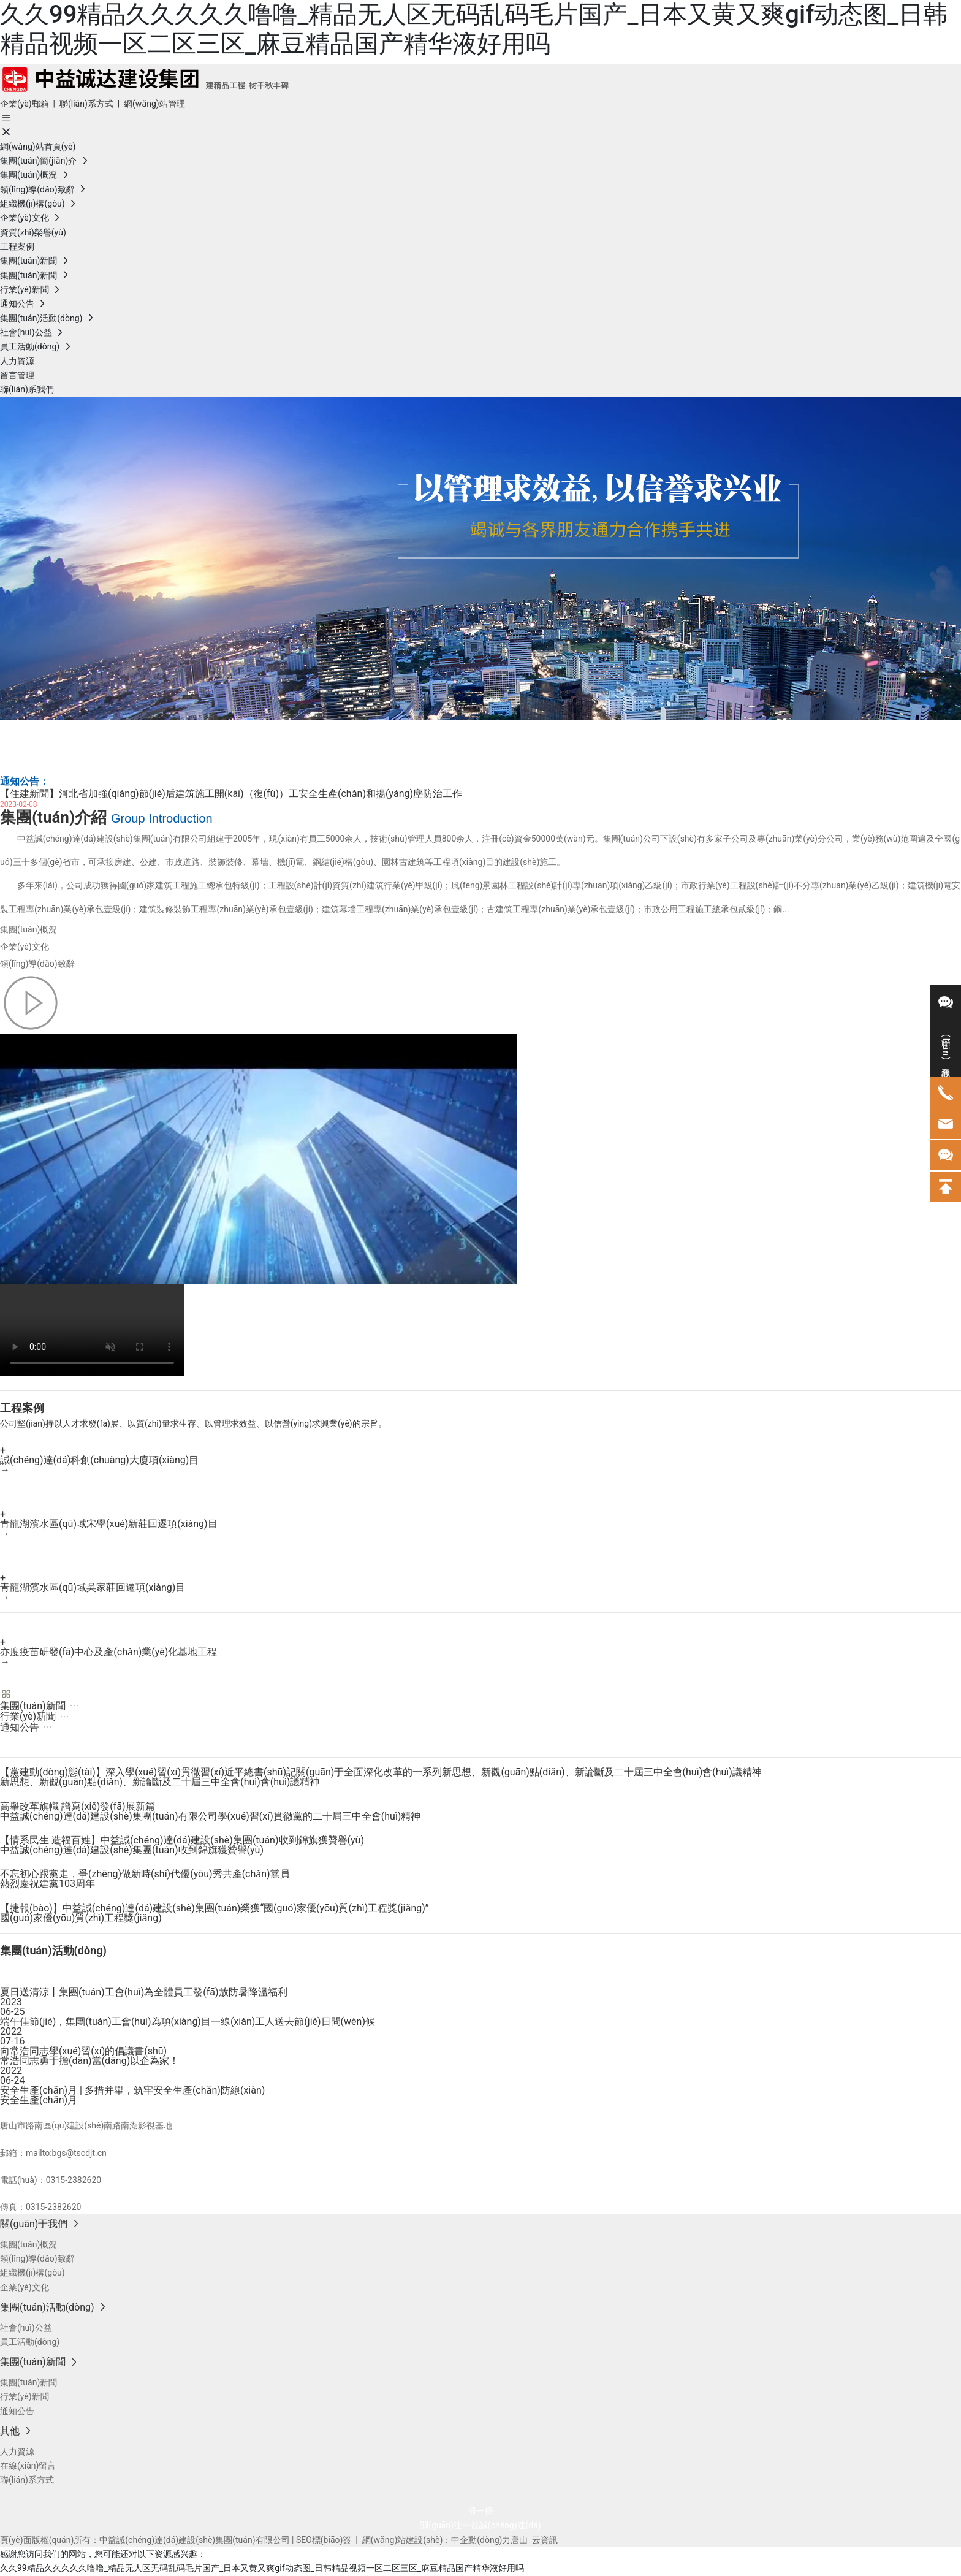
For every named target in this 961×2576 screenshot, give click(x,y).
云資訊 (545, 2540)
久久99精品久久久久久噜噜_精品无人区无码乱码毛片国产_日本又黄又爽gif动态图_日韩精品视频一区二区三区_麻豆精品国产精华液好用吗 (474, 29)
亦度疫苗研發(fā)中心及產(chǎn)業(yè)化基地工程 (108, 1652)
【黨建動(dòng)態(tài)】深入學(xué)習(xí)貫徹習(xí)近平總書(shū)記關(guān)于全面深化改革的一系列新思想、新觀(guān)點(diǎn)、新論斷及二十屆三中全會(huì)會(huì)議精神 (381, 1772)
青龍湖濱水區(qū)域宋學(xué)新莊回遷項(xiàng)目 (109, 1524)
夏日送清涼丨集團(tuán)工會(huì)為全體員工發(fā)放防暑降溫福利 (143, 1992)
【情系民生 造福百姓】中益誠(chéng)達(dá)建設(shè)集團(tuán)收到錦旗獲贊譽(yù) (182, 1840)
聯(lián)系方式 (86, 104)
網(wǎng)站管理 (154, 104)
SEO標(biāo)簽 (323, 2540)
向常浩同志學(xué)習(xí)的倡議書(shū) (83, 2051)
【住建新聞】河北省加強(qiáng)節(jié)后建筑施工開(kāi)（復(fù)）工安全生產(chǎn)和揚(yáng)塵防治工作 (231, 793)
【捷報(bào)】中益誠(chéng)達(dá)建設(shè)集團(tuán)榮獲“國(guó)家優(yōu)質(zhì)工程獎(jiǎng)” (214, 1908)
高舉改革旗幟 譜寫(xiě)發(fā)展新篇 (77, 1806)
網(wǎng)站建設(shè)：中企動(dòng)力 (436, 2540)
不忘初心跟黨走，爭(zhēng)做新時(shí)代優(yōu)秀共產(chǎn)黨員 (145, 1874)
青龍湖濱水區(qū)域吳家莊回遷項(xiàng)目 (92, 1587)
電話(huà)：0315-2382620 (50, 2180)
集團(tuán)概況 (28, 929)
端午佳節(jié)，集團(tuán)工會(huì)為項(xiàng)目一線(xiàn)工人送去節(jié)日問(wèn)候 (187, 2021)
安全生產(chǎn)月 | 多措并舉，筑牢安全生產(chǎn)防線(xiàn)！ (132, 2090)
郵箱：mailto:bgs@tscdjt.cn (53, 2153)
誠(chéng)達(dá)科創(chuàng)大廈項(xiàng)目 (99, 1460)
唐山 (519, 2540)
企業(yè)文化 (24, 946)
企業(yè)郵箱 (24, 104)
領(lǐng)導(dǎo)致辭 (37, 964)
